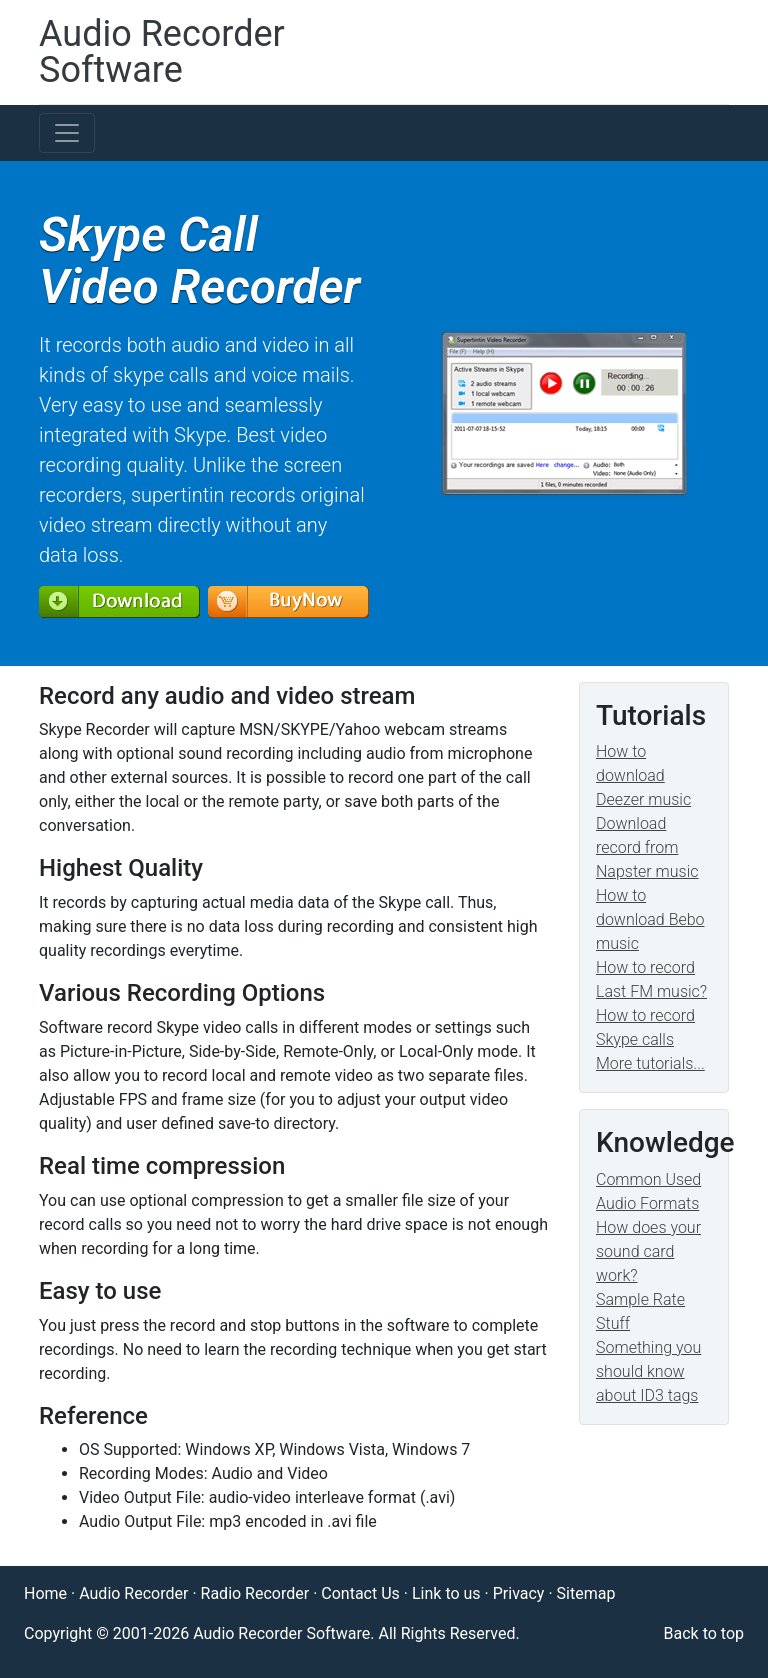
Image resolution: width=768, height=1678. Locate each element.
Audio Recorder (133, 1593)
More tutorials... (650, 1063)
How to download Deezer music (643, 775)
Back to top (704, 1633)
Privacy (519, 1593)
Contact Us (360, 1593)
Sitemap (586, 1593)
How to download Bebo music (650, 919)
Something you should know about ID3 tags (648, 1371)
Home (45, 1593)
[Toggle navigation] (67, 133)
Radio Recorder (255, 1593)
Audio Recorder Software (162, 52)
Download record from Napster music (647, 847)
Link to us (446, 1593)
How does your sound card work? (648, 1251)
